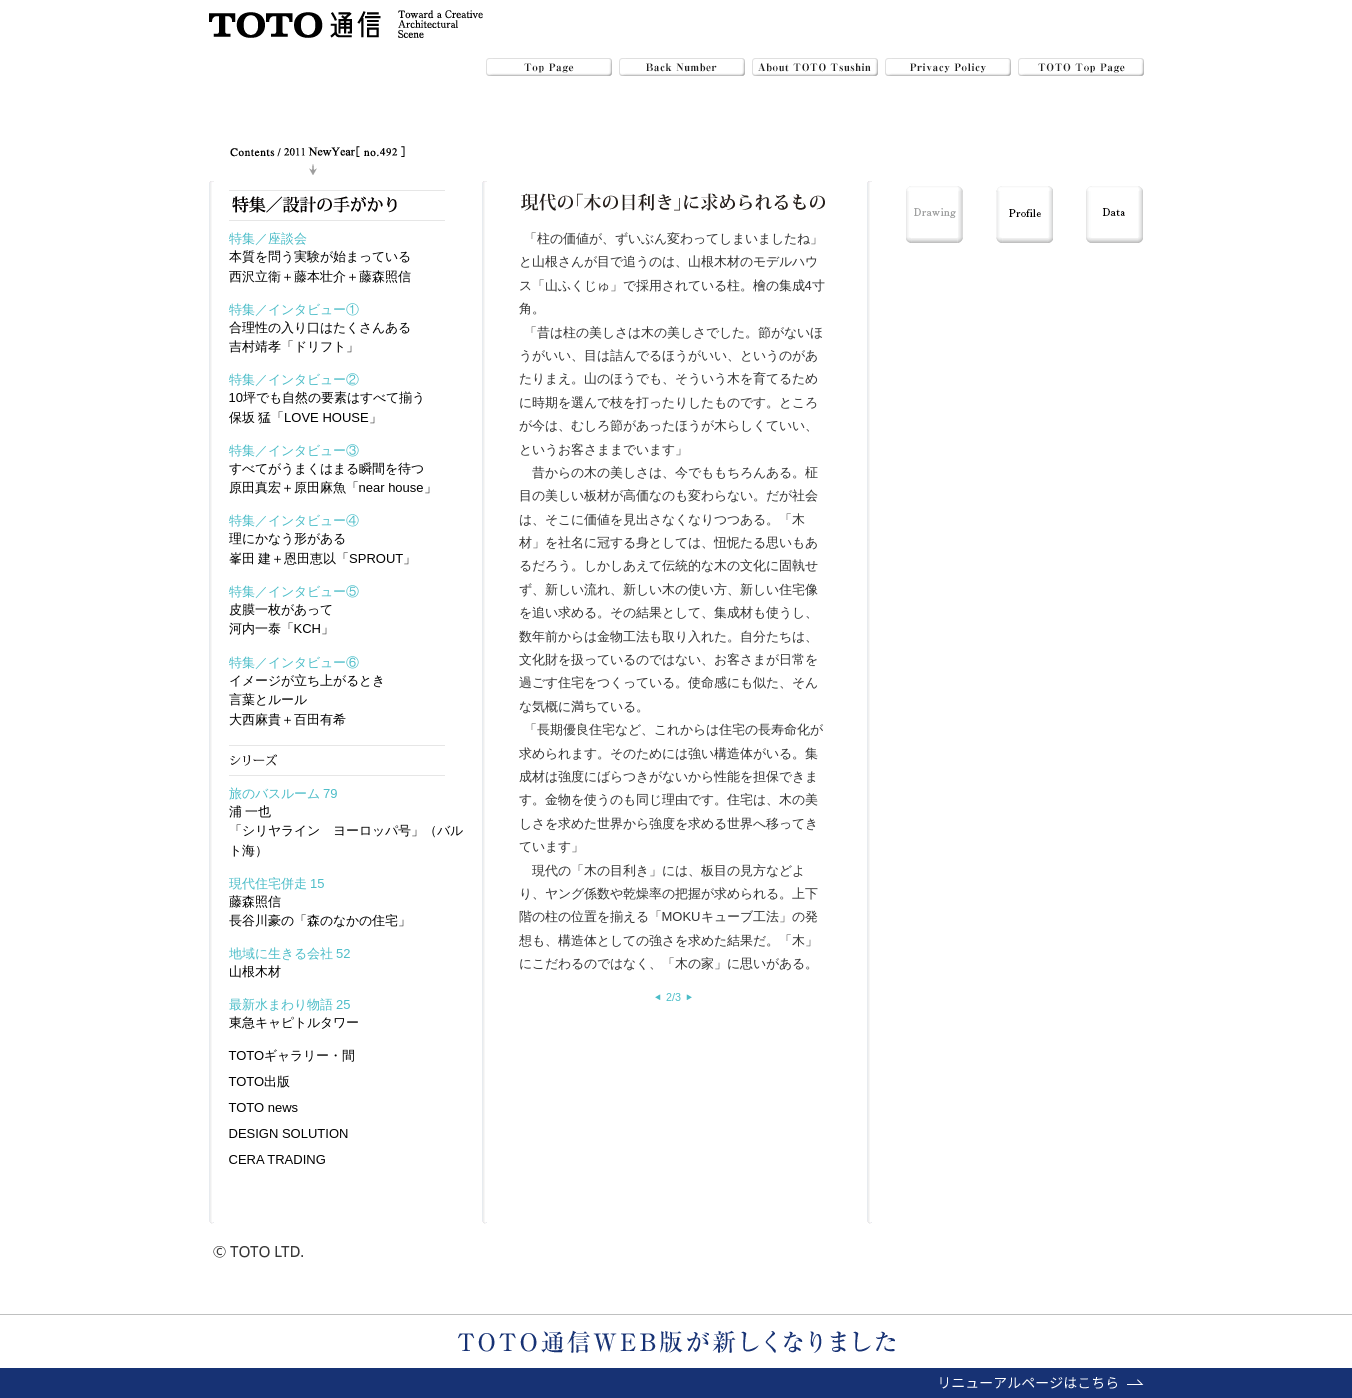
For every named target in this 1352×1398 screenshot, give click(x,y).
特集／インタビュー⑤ (294, 591)
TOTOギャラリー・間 (292, 1055)
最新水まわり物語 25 (290, 1004)
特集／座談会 (268, 238)
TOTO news (264, 1107)
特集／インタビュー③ (294, 450)
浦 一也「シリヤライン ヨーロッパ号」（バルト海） (346, 831)
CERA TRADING (277, 1159)
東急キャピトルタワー (294, 1022)
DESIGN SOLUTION (289, 1133)
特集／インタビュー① (294, 309)
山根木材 (255, 971)
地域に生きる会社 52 (290, 953)
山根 (545, 261)
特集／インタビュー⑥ (294, 662)
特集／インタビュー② (294, 379)
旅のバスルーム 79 (283, 793)
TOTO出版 (260, 1081)
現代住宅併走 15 (277, 883)
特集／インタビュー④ (294, 520)
